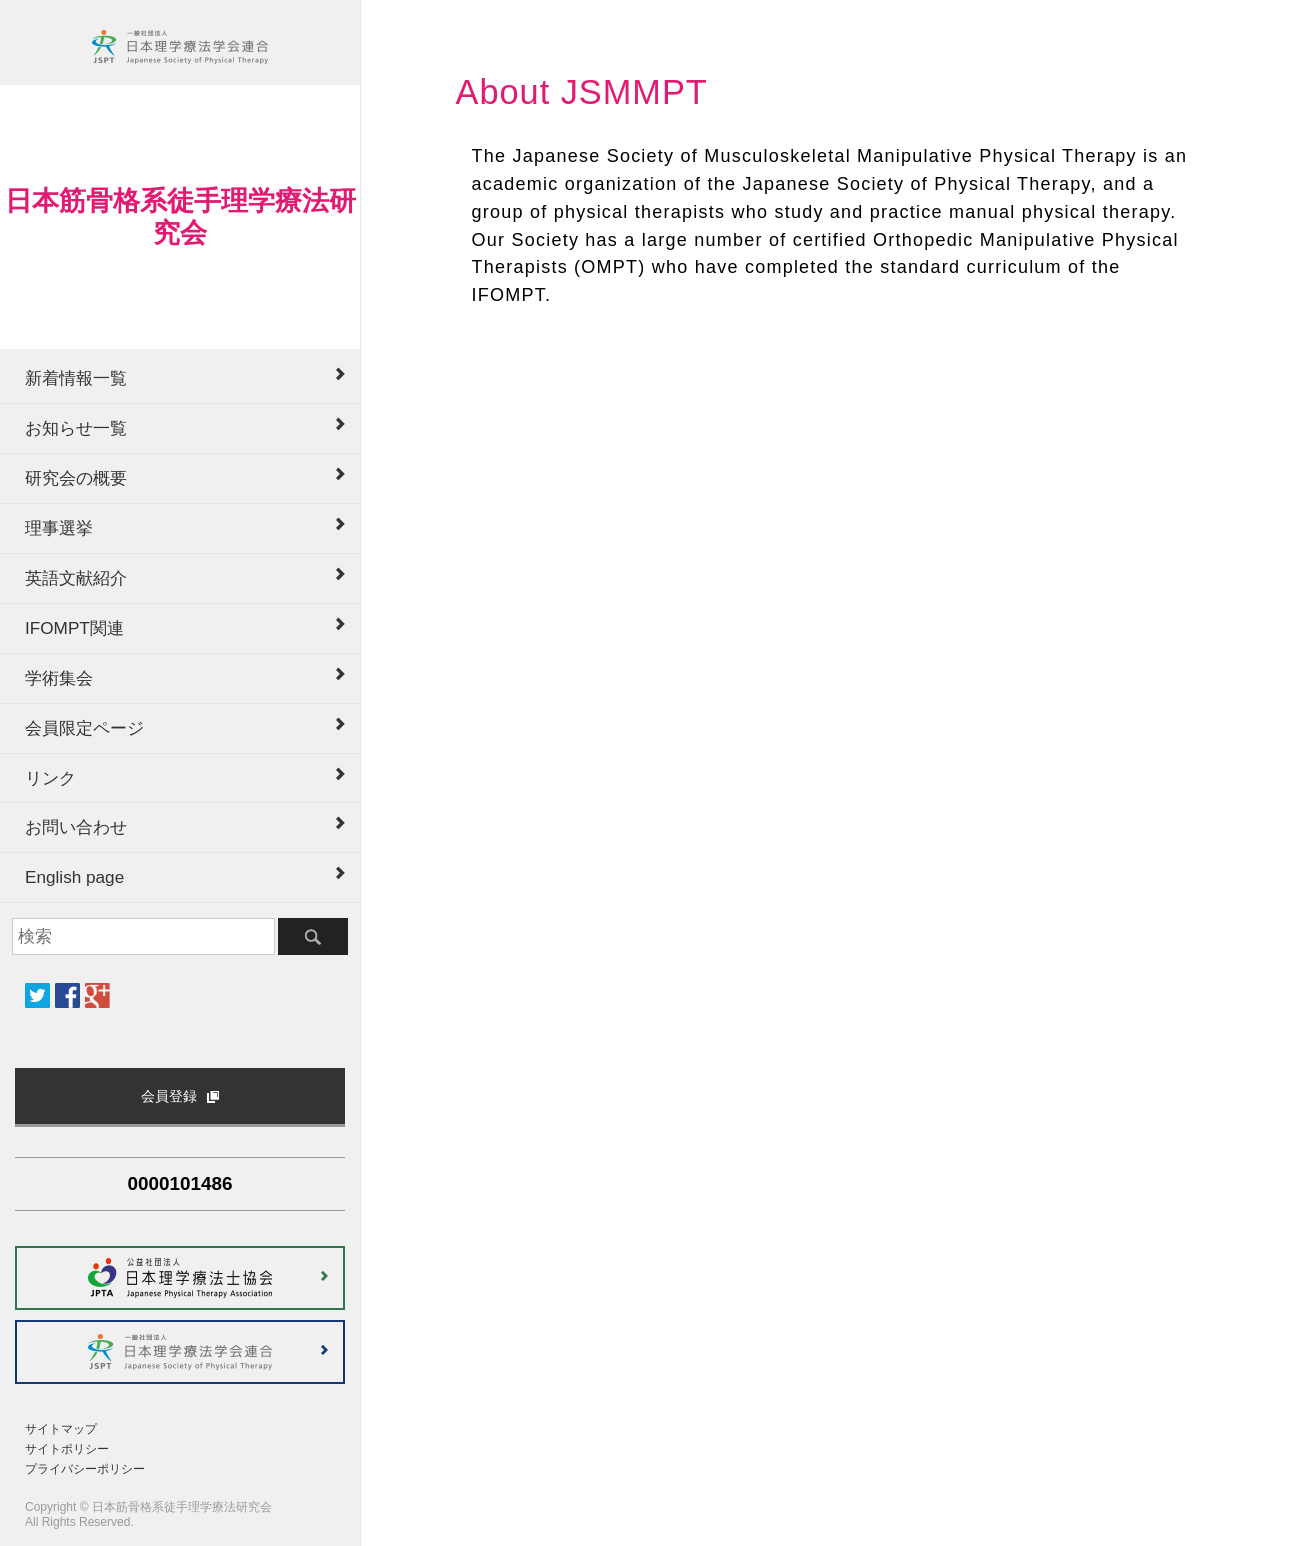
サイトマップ (61, 1429)
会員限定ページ (84, 728)
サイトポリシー (67, 1449)
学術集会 (59, 678)
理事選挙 (59, 528)
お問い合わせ (76, 827)
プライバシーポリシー (85, 1469)
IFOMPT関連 (74, 628)
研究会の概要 (76, 478)
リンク (50, 778)
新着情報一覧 (76, 378)
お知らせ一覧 (76, 428)
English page (74, 877)
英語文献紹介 (76, 578)
